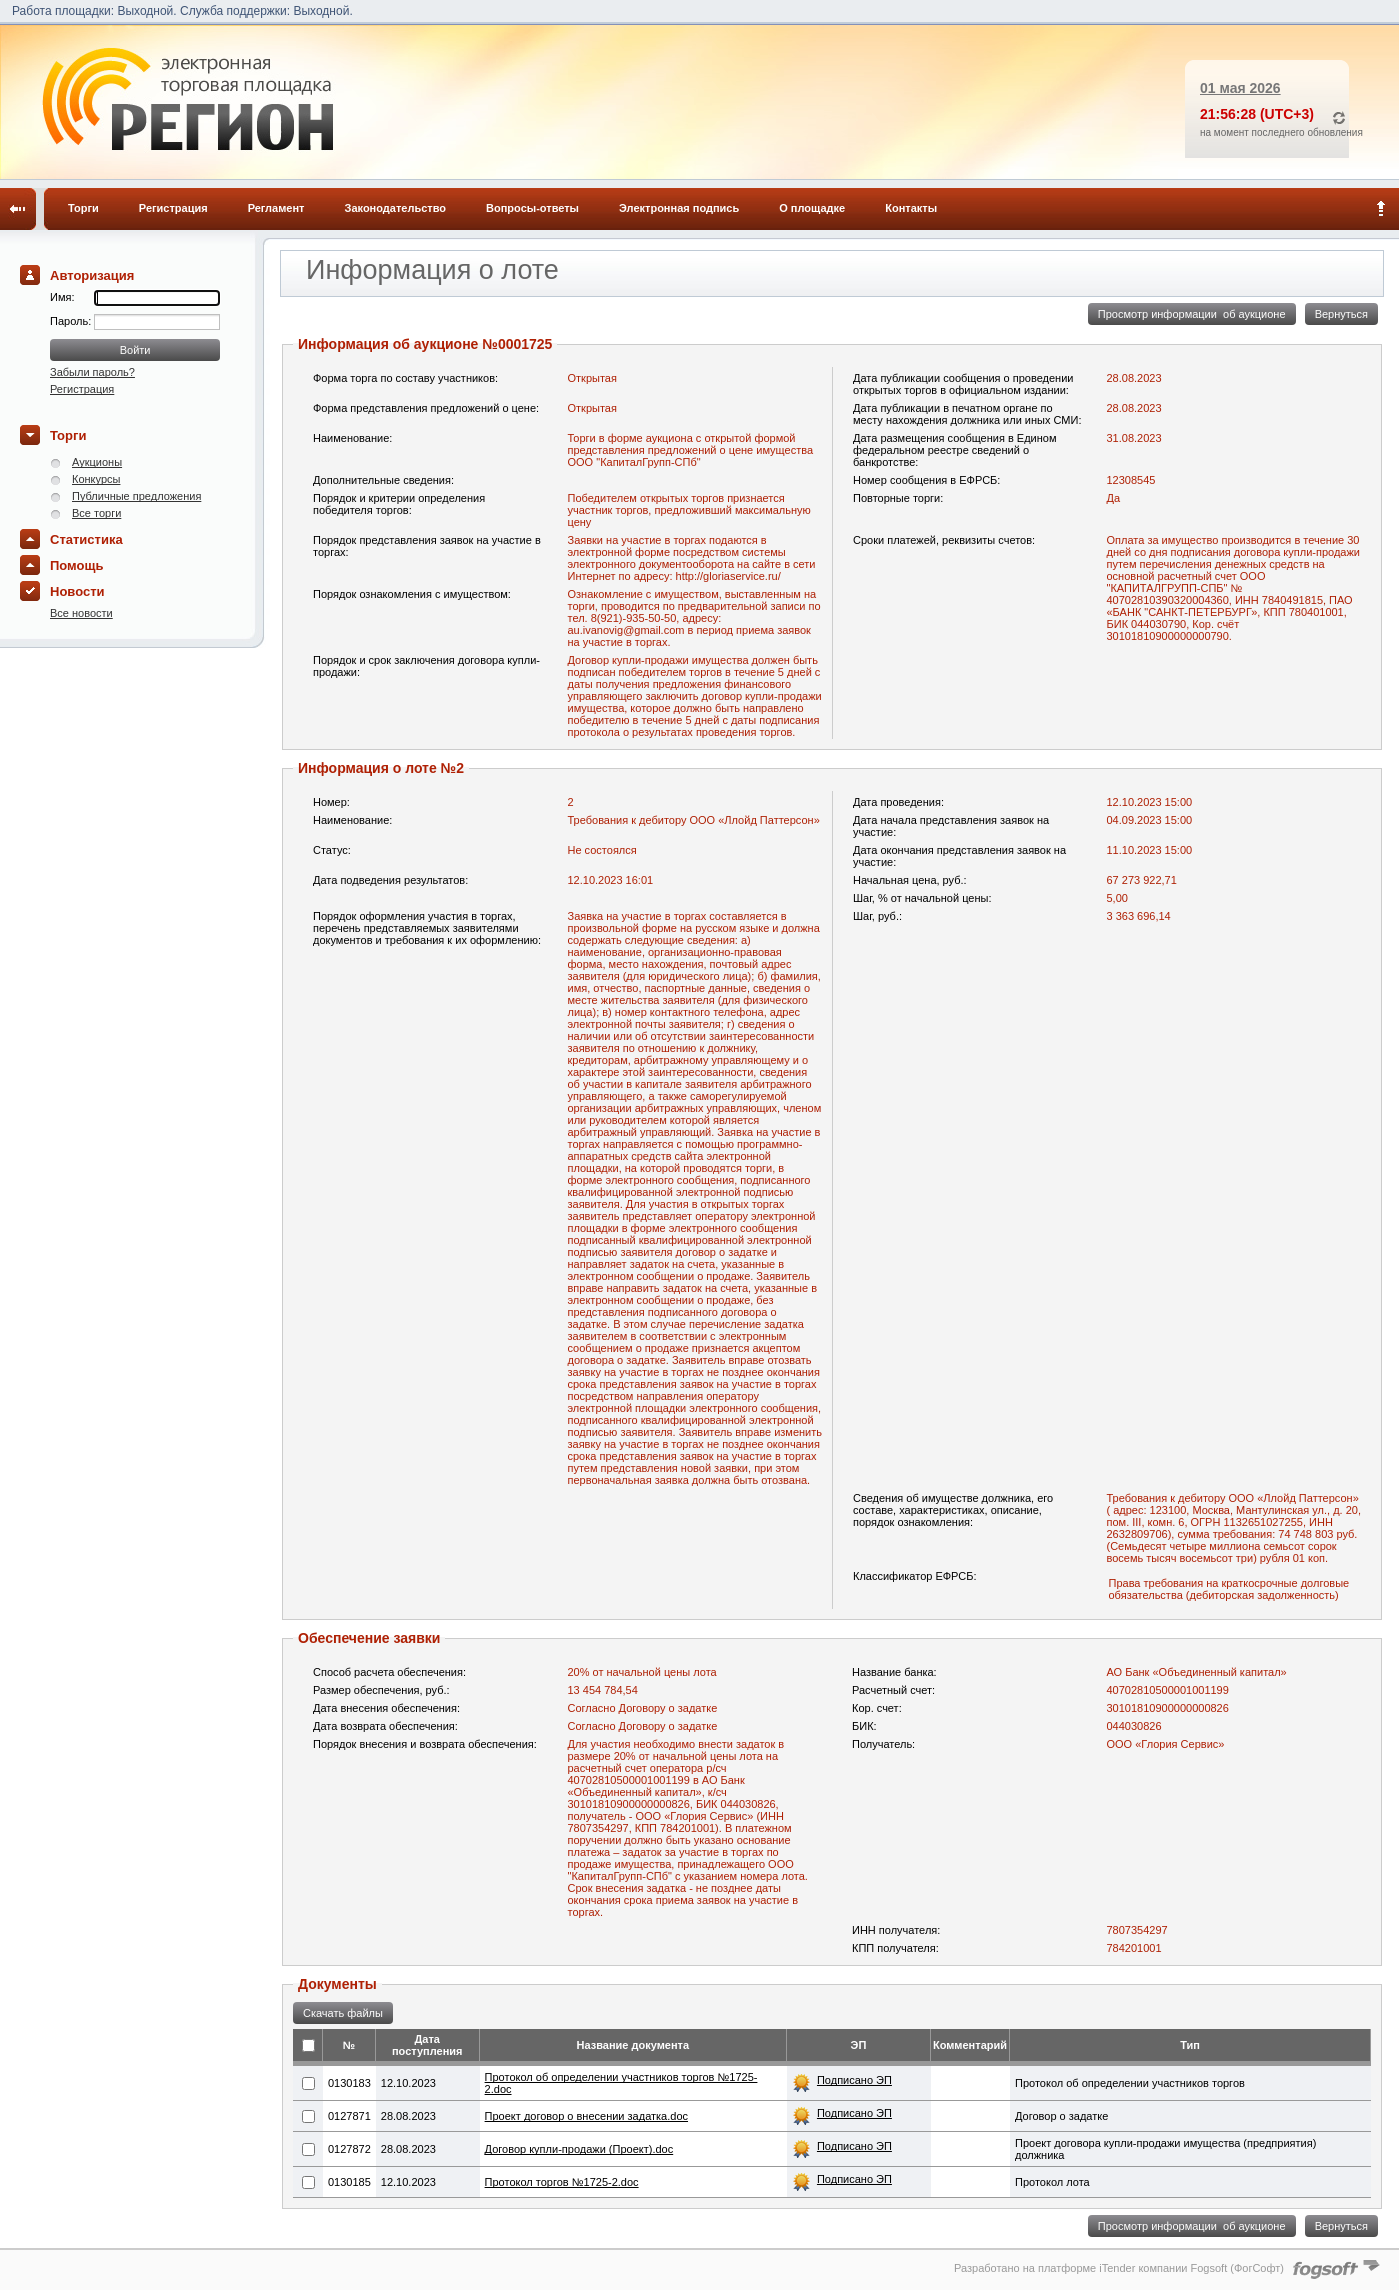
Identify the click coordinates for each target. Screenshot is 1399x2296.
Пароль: (72, 321)
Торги (83, 208)
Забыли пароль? (92, 372)
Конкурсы (96, 479)
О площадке (812, 208)
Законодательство (396, 208)
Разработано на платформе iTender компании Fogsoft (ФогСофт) (1119, 2268)
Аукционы (97, 462)
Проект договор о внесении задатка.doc (586, 2116)
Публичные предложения (136, 496)
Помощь (76, 565)
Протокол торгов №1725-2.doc (562, 2182)
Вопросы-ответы (532, 208)
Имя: (62, 297)
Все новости (81, 613)
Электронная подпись (679, 208)
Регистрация (173, 208)
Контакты (911, 208)
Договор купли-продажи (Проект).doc (579, 2149)
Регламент (276, 208)
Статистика (86, 539)
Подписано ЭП (854, 2080)
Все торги (96, 513)
